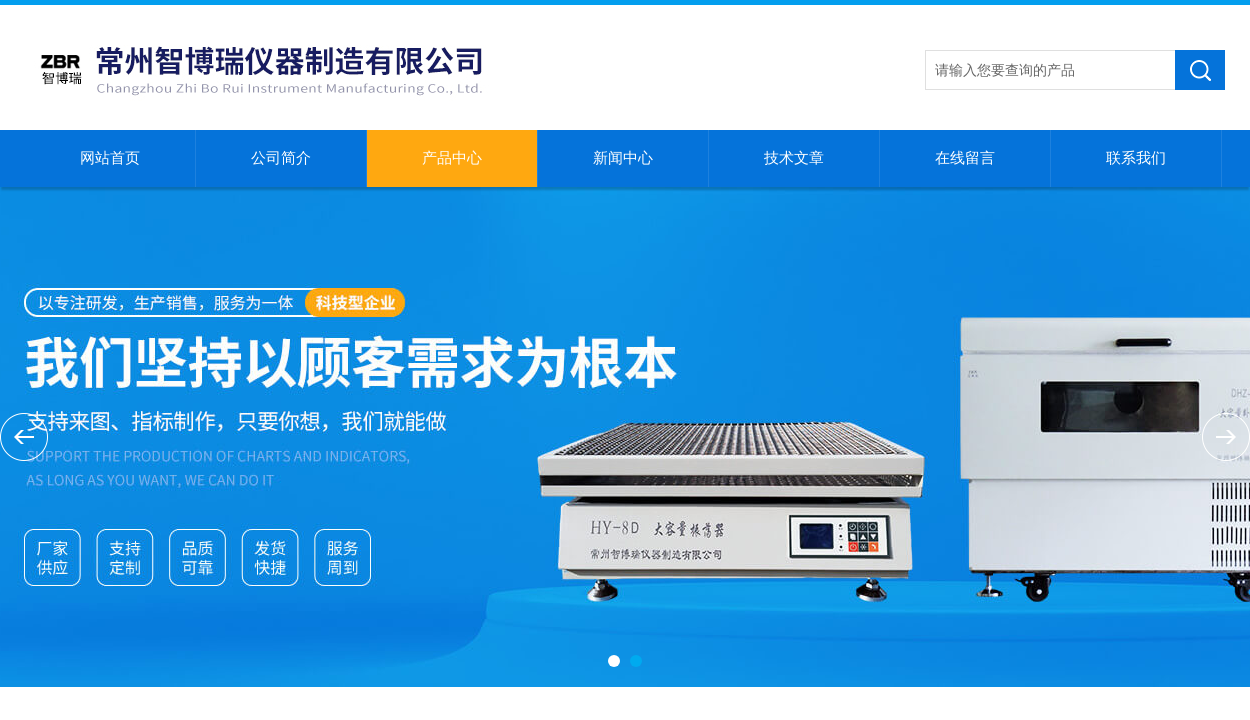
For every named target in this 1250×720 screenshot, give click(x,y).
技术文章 (794, 158)
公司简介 (281, 158)
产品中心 (452, 158)
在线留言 (965, 158)
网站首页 (110, 158)
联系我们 (1136, 158)
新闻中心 (623, 158)
